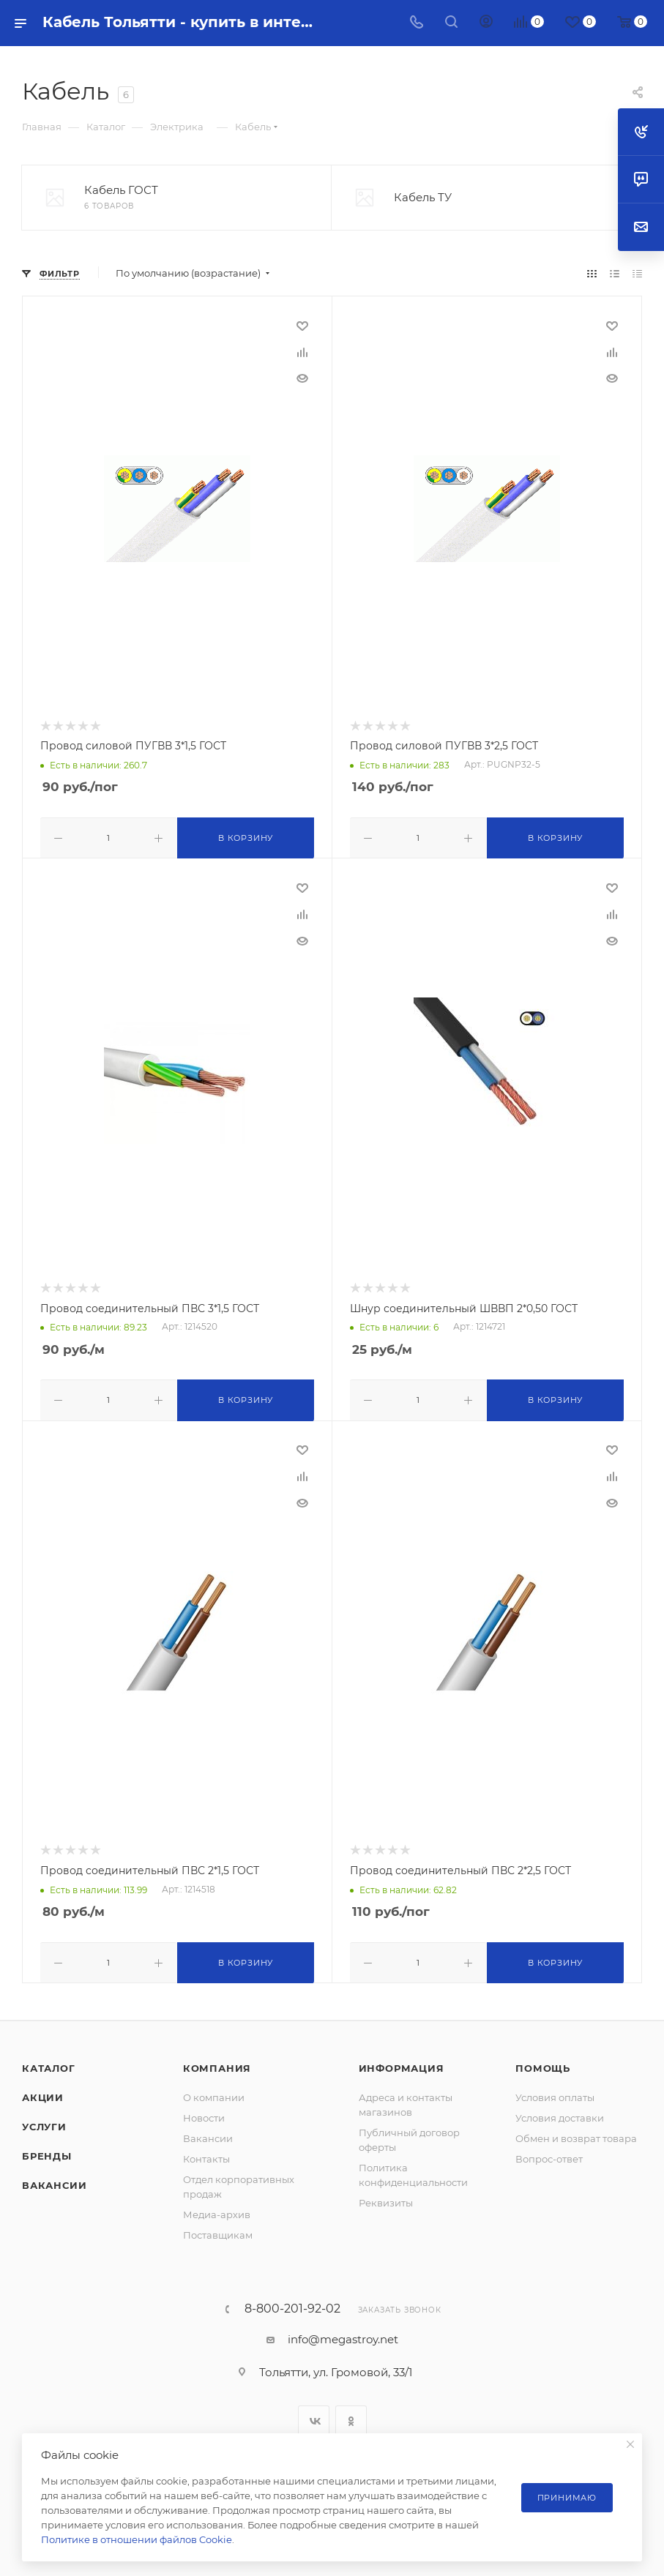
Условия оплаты (554, 2093)
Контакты (206, 2154)
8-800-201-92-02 (292, 2304)
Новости (204, 2113)
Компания (217, 2064)
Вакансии (54, 2181)
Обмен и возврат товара (576, 2134)
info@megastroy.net (343, 2335)
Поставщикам (218, 2230)
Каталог (48, 2064)
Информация (401, 2064)
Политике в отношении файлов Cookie (136, 2539)
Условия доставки (559, 2113)
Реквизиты (386, 2198)
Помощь (542, 2064)
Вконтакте (313, 2417)
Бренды (47, 2151)
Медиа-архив (216, 2210)
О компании (214, 2093)
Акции (43, 2093)
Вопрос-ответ (549, 2154)
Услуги (44, 2122)
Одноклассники (351, 2417)
